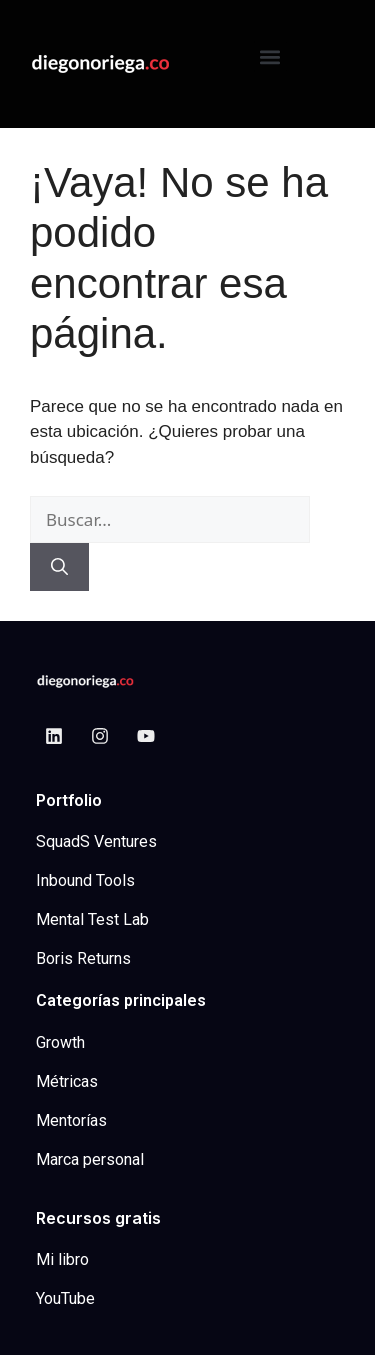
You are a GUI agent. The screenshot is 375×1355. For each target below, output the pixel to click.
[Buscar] (59, 567)
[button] (270, 56)
